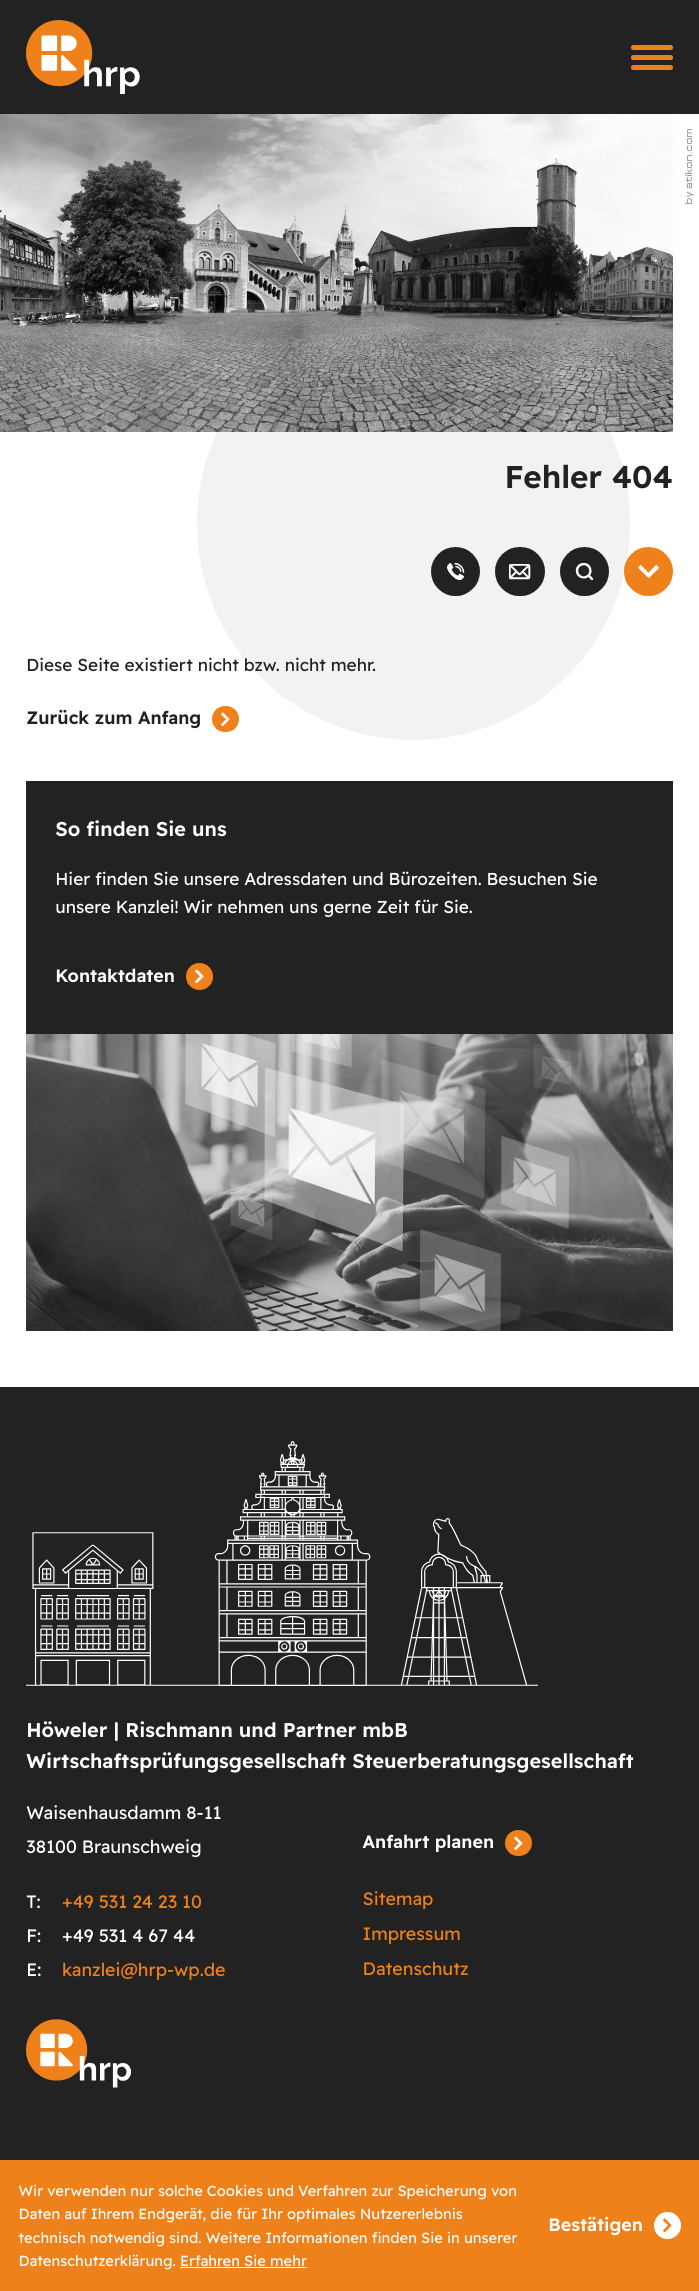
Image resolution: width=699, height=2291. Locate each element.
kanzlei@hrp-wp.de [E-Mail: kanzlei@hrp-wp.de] (144, 1970)
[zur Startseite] (83, 57)
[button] (455, 571)
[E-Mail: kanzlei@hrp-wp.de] (519, 571)
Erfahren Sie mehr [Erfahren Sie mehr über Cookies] (243, 2260)
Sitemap (398, 1899)
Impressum (412, 1934)
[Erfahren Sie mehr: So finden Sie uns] (133, 977)
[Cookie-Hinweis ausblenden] (614, 2226)
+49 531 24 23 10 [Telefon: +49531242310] (132, 1902)
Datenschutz (416, 1969)
